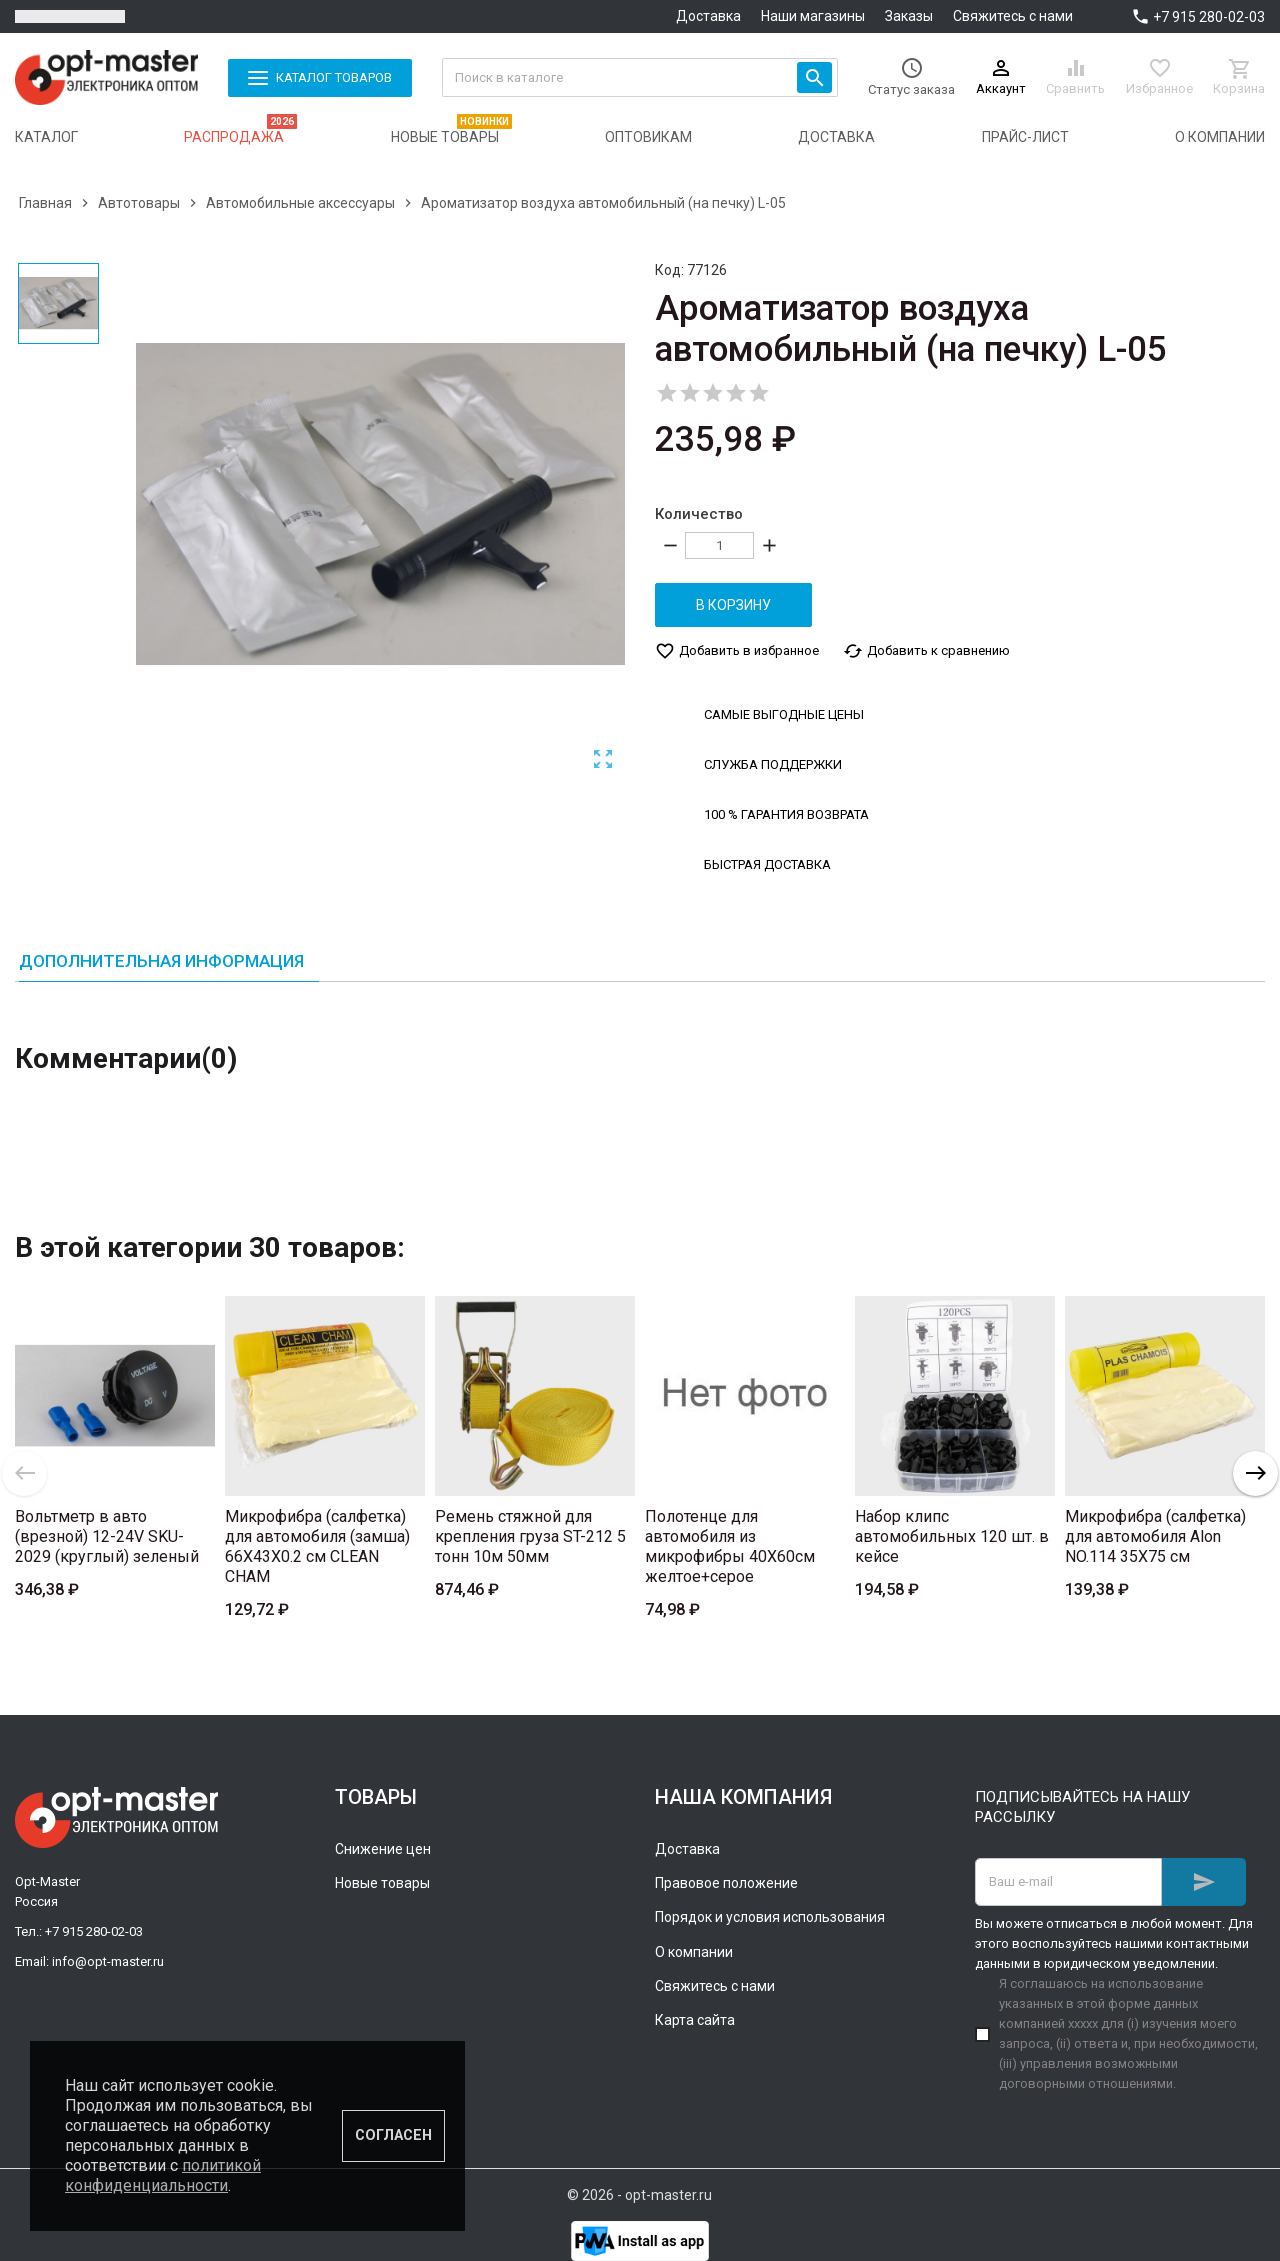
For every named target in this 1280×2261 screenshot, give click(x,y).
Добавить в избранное (737, 651)
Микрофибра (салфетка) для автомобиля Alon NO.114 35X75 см (1155, 1536)
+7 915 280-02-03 (1209, 17)
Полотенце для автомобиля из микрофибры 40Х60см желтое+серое (730, 1546)
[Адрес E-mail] (1068, 1882)
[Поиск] (640, 77)
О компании (694, 1952)
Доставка (708, 16)
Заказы (909, 16)
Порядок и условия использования (770, 1917)
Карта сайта (695, 2020)
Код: (669, 270)
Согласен (393, 2135)
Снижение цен (383, 1849)
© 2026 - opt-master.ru (639, 2195)
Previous (24, 1473)
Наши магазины (813, 16)
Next (1255, 1473)
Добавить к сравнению (926, 651)
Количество (699, 514)
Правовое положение (726, 1883)
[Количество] (719, 545)
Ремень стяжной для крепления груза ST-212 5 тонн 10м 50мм (530, 1536)
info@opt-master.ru (108, 1961)
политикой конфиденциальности (163, 2175)
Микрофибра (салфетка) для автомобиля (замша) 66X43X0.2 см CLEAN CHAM (317, 1546)
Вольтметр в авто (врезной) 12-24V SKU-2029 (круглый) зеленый (107, 1536)
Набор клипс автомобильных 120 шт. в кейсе (952, 1536)
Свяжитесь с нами (1013, 16)
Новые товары (382, 1883)
